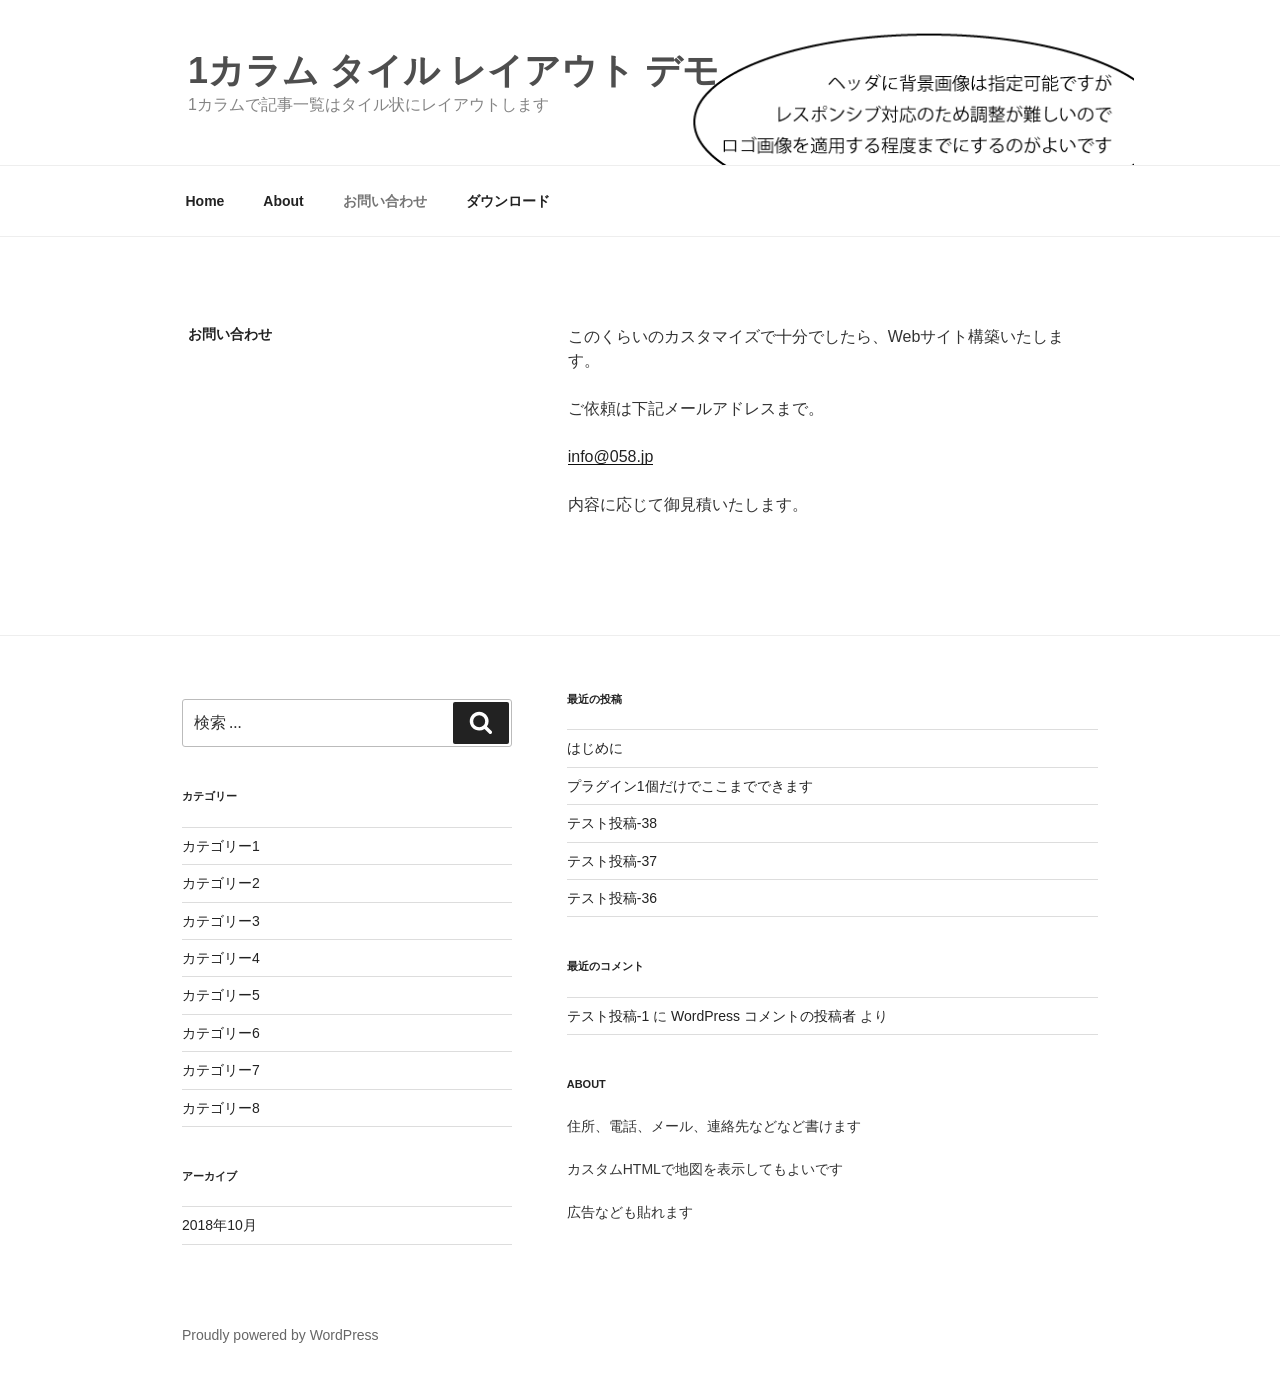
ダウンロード (508, 201)
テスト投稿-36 (612, 898)
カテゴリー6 (221, 1033)
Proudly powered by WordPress (280, 1335)
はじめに (595, 748)
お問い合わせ (385, 201)
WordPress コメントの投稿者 (763, 1016)
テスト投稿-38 (612, 823)
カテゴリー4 (221, 958)
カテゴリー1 (221, 846)
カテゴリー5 (221, 995)
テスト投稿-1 (608, 1016)
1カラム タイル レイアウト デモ (453, 70)
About (283, 201)
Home (205, 201)
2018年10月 (219, 1225)
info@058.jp (611, 456)
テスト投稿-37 (612, 861)
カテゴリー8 (221, 1108)
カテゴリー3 (221, 921)
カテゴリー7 (221, 1070)
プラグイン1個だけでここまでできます (690, 786)
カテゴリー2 (221, 883)
